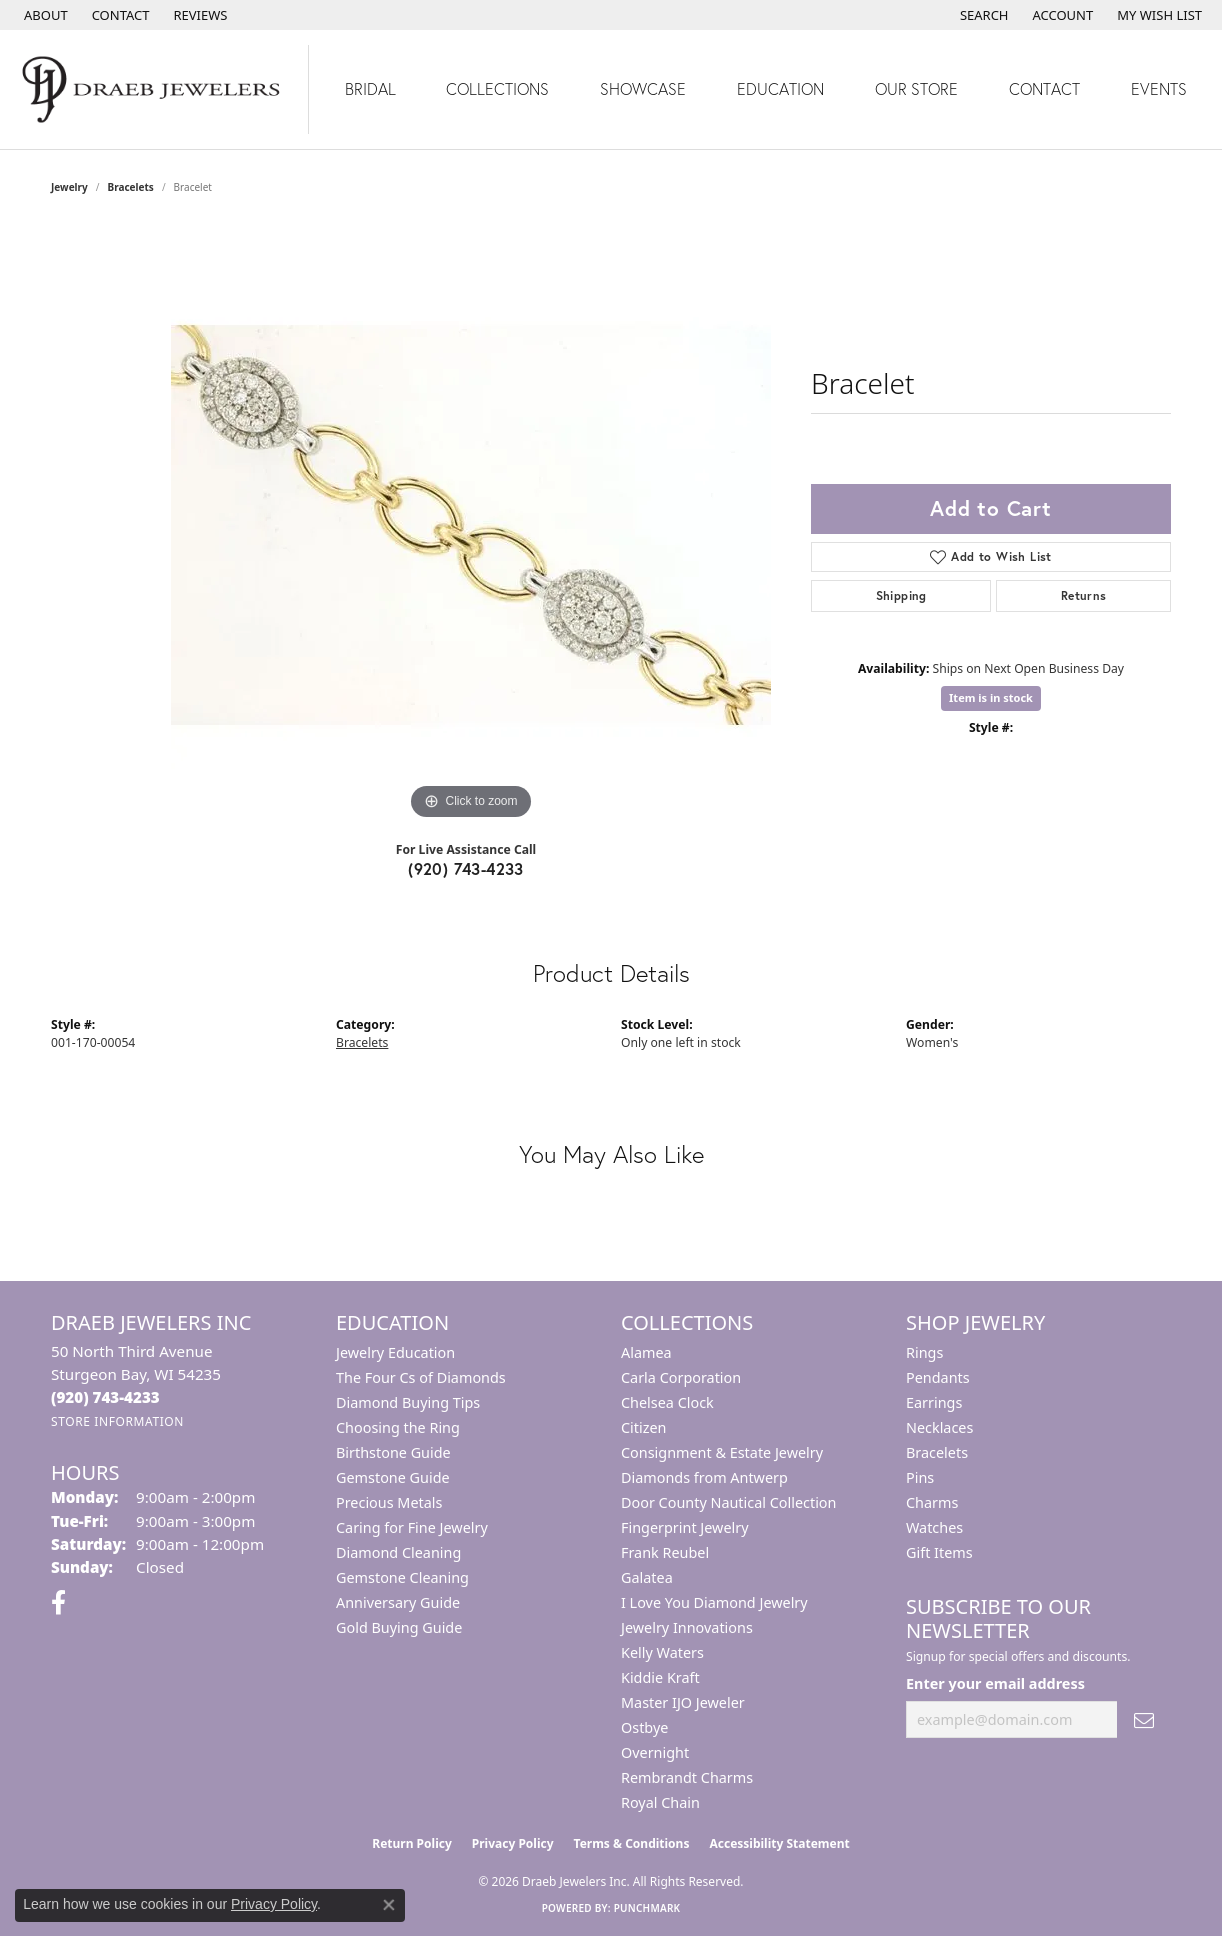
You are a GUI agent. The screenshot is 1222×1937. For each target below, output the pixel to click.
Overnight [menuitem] (655, 1752)
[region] (471, 525)
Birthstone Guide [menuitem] (393, 1452)
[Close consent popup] (389, 1905)
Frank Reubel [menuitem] (665, 1552)
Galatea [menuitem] (647, 1577)
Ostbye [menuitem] (644, 1727)
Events (1159, 88)
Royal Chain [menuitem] (660, 1802)
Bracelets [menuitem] (937, 1452)
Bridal (370, 88)
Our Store (916, 88)
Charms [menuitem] (932, 1502)
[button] (982, 15)
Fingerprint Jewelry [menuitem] (685, 1527)
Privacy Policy (513, 1843)
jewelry (69, 187)
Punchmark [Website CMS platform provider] (647, 1908)
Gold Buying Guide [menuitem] (399, 1627)
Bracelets (131, 187)
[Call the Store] (105, 1397)
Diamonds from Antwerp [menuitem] (704, 1477)
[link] (44, 15)
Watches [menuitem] (934, 1527)
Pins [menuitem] (920, 1477)
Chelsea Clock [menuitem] (667, 1402)
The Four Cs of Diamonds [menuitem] (421, 1377)
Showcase (643, 88)
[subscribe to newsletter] (1144, 1719)
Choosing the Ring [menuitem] (398, 1427)
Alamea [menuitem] (646, 1352)
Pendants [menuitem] (938, 1377)
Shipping (901, 595)
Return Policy (412, 1843)
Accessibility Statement (779, 1843)
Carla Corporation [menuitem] (681, 1377)
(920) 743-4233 (466, 868)
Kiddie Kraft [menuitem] (660, 1677)
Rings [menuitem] (924, 1352)
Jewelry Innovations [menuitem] (687, 1627)
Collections (497, 88)
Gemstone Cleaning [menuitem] (402, 1577)
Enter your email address (995, 1683)
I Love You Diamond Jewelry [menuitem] (714, 1602)
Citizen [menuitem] (644, 1427)
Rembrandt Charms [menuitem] (687, 1777)
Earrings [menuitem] (934, 1402)
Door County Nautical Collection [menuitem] (728, 1502)
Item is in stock (991, 697)
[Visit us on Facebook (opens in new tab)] (58, 1603)
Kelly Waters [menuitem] (662, 1652)
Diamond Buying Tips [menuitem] (408, 1402)
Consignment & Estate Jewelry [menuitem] (722, 1452)
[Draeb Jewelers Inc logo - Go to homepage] (154, 89)
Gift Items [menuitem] (939, 1552)
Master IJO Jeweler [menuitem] (683, 1702)
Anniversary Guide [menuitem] (398, 1602)
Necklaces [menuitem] (939, 1427)
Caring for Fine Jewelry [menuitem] (412, 1527)
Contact (1044, 88)
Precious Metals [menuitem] (389, 1502)
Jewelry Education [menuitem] (395, 1352)
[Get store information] (117, 1421)
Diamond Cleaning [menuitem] (398, 1552)
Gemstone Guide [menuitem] (393, 1477)
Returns (1084, 595)
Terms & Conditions (632, 1843)
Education (780, 88)
